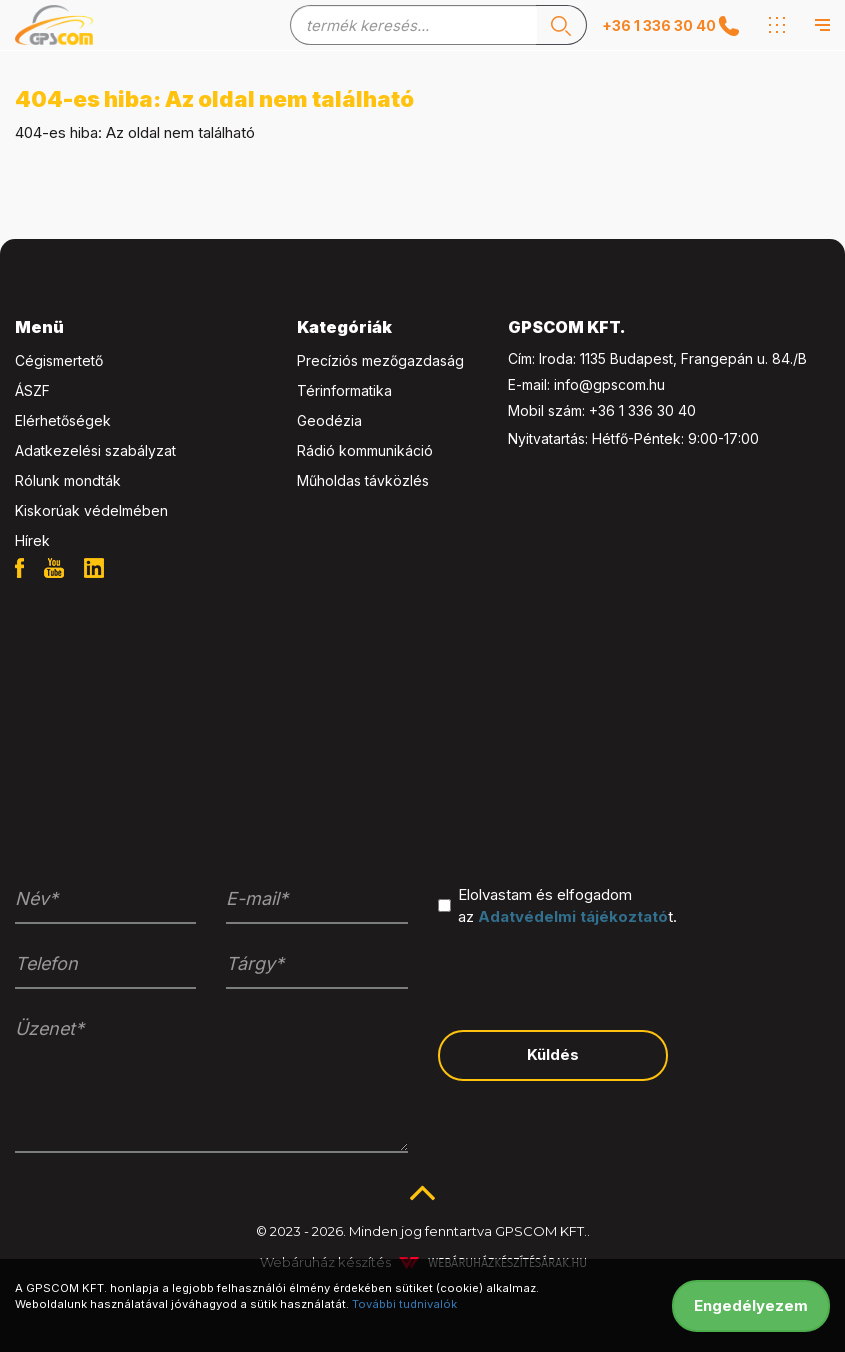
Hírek (32, 540)
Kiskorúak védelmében (91, 510)
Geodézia (329, 420)
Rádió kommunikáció (365, 450)
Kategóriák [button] (344, 327)
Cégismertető (59, 360)
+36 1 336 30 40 (642, 410)
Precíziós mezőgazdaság (380, 360)
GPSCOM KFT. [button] (567, 327)
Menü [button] (39, 327)
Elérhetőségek (63, 420)
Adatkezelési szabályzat (95, 450)
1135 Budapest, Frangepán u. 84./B (693, 358)
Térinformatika (344, 390)
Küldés (553, 1054)
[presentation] (590, 976)
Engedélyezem (751, 1305)
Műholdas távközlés (363, 480)
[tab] (141, 328)
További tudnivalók (404, 1304)
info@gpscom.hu (609, 384)
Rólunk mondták (68, 480)
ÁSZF (32, 390)
